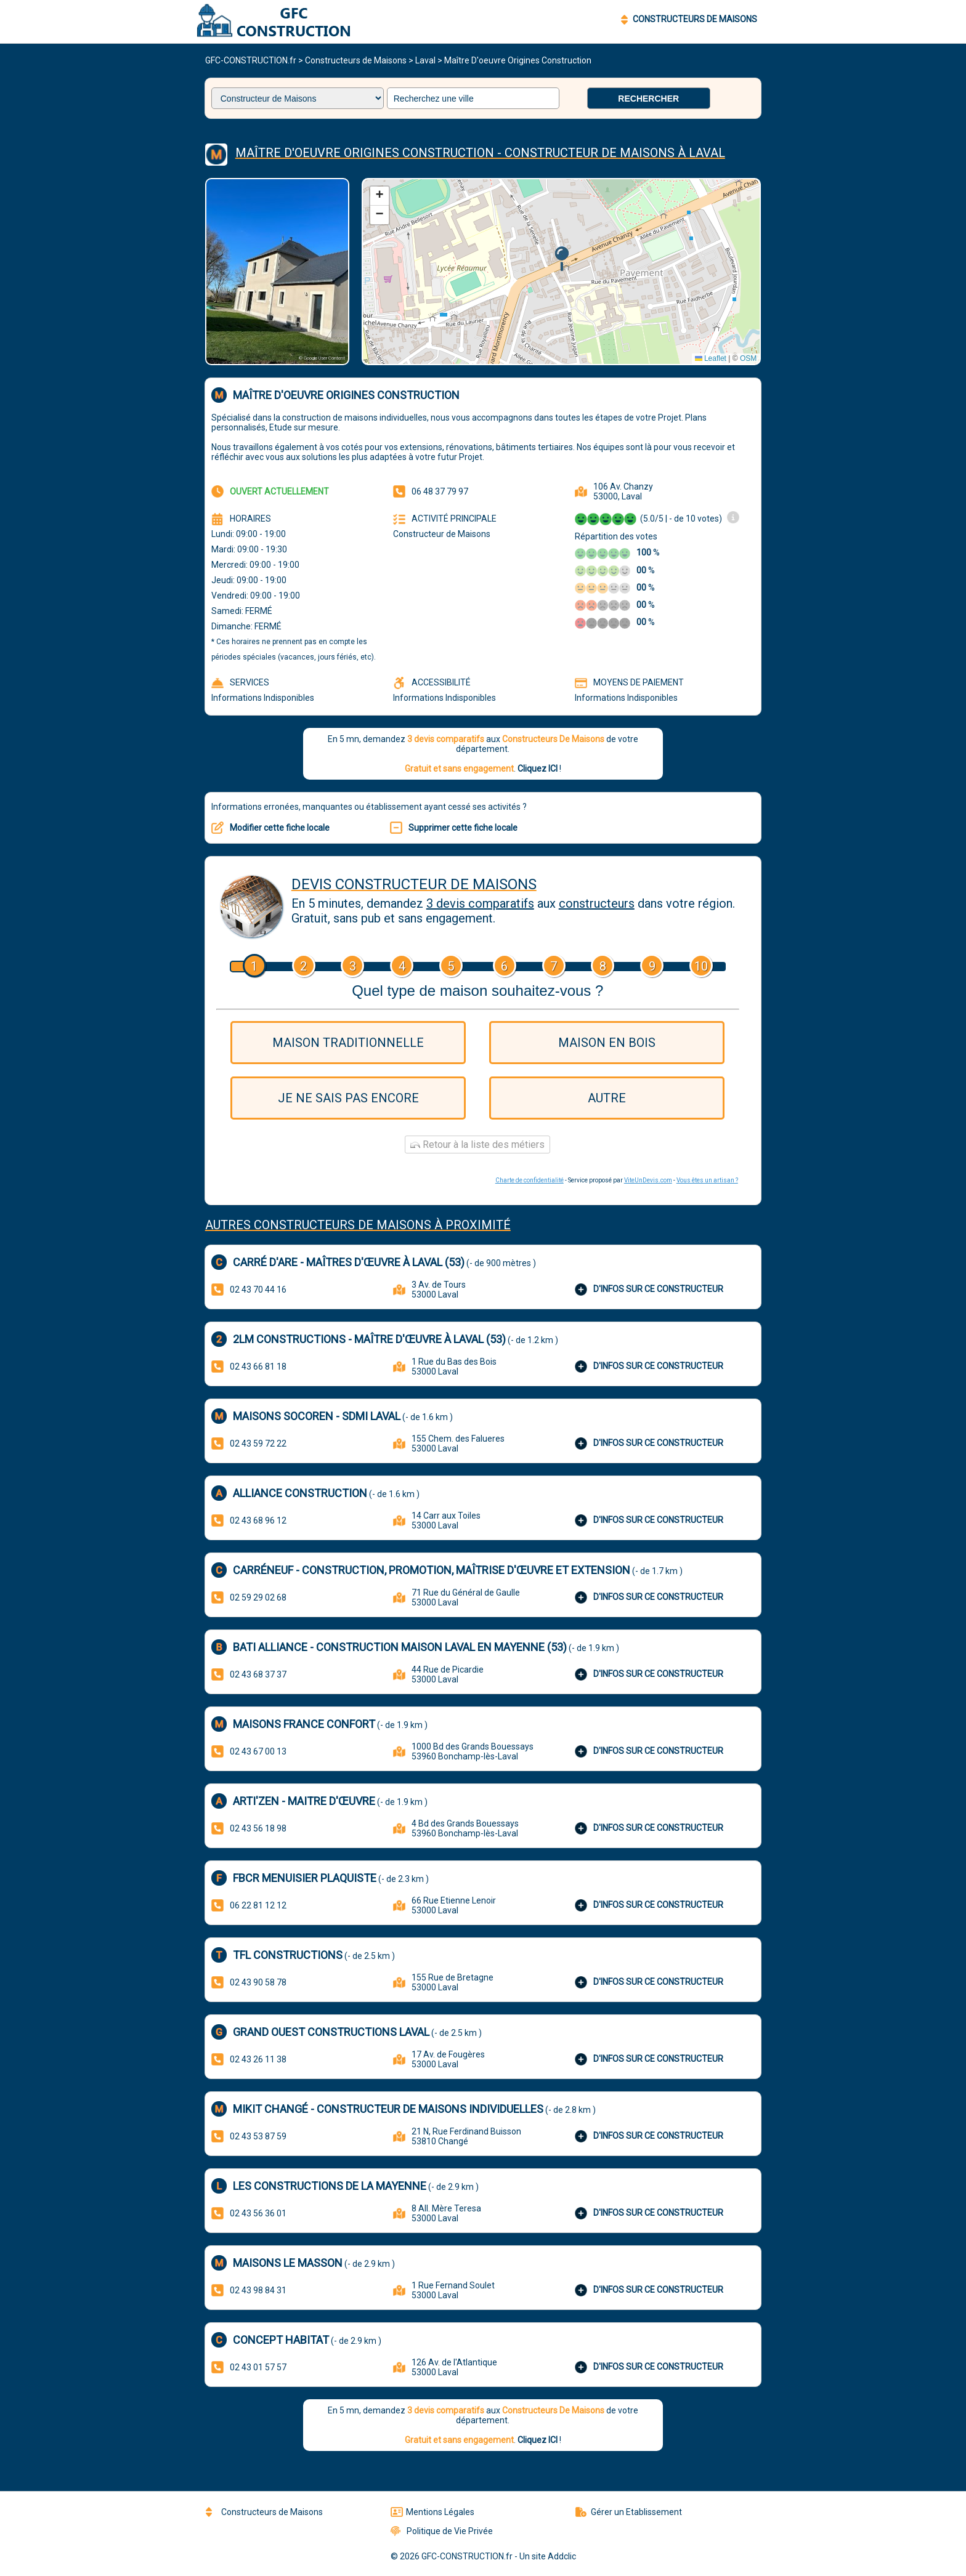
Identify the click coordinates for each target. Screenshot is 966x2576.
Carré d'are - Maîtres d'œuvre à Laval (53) (349, 1262)
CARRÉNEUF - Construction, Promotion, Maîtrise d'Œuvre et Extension (431, 1570)
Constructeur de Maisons (441, 534)
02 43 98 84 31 (258, 2290)
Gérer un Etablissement (628, 2512)
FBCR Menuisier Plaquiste (304, 1877)
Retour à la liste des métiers (477, 1144)
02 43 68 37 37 (258, 1674)
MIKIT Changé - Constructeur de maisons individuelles (388, 2108)
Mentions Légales (432, 2512)
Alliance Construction (300, 1493)
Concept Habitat (281, 2339)
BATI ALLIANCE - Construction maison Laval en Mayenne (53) (400, 1647)
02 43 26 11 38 (258, 2059)
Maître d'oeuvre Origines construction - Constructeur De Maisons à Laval (480, 152)
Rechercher (648, 98)
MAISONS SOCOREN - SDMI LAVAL (316, 1416)
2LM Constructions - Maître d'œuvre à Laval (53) (369, 1339)
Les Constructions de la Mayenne (329, 2185)
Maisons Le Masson (288, 2262)
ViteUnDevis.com (648, 1180)
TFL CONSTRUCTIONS (288, 1954)
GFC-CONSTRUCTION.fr (250, 60)
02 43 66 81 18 (258, 1366)
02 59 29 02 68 (258, 1597)
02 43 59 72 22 (258, 1443)
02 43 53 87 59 (258, 2136)
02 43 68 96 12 (258, 1520)
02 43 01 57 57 (258, 2367)
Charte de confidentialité (529, 1180)
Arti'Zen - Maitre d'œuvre (304, 1801)
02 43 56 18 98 (258, 1828)
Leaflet (710, 358)
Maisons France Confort (304, 1724)
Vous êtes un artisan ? (707, 1180)
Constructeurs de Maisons (356, 60)
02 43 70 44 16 (258, 1289)
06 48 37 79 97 (440, 491)
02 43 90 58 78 (258, 1982)
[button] (561, 259)
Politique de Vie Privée (442, 2531)
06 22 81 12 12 (258, 1905)
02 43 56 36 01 (258, 2213)
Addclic (562, 2556)
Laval (425, 60)
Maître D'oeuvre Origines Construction (517, 60)
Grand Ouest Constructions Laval (331, 2031)
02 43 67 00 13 (258, 1751)
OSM (748, 358)
